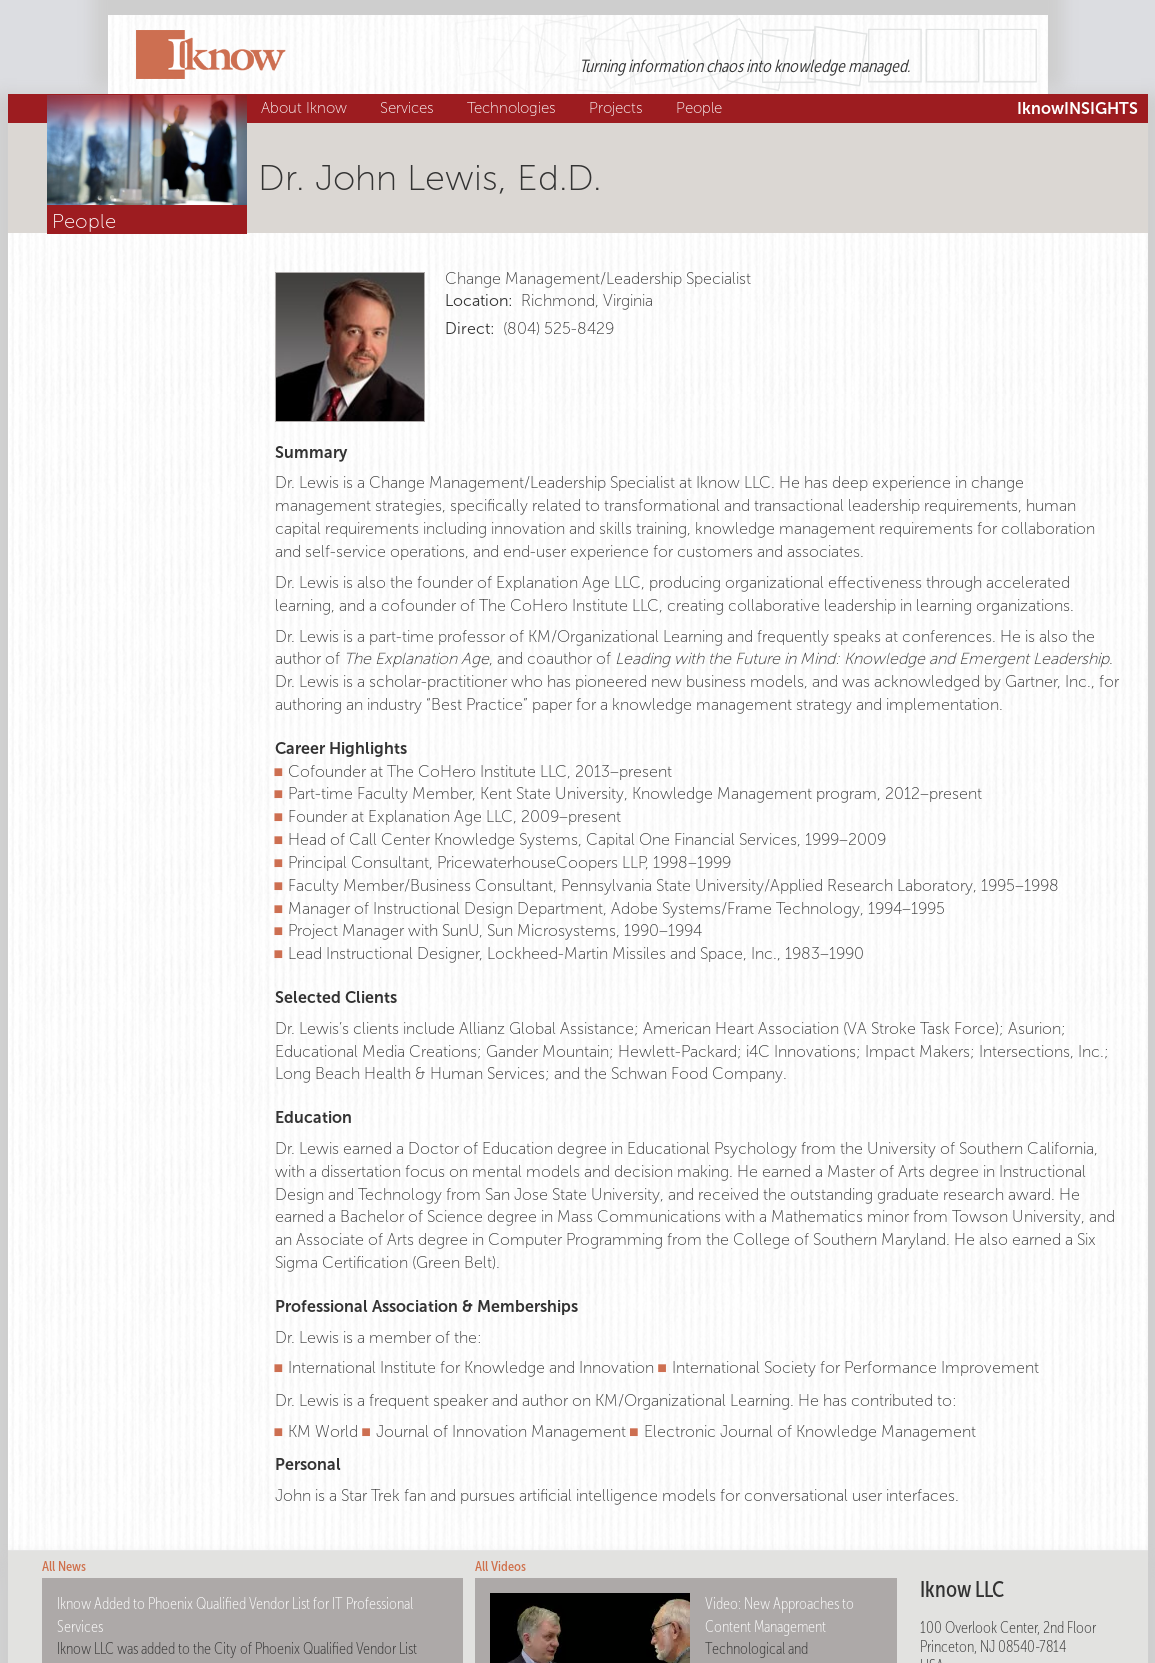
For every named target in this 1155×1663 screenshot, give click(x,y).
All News (64, 1566)
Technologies (514, 108)
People (701, 108)
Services (409, 108)
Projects (618, 108)
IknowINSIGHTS (1077, 108)
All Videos (500, 1566)
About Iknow (306, 108)
